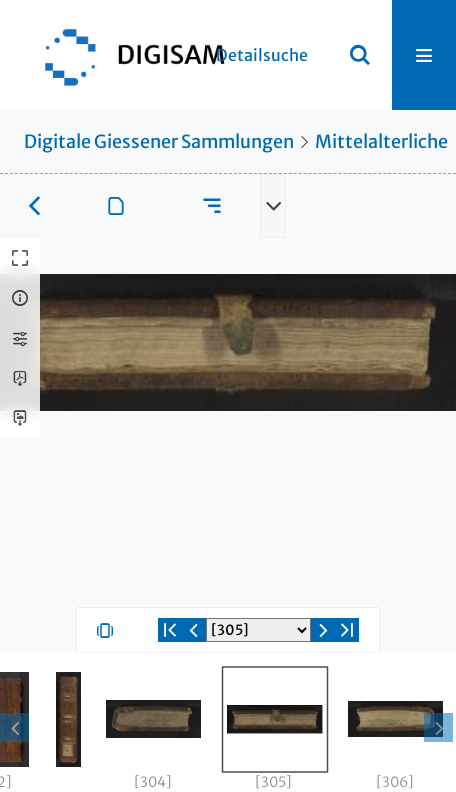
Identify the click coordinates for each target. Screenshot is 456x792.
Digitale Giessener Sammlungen (159, 141)
